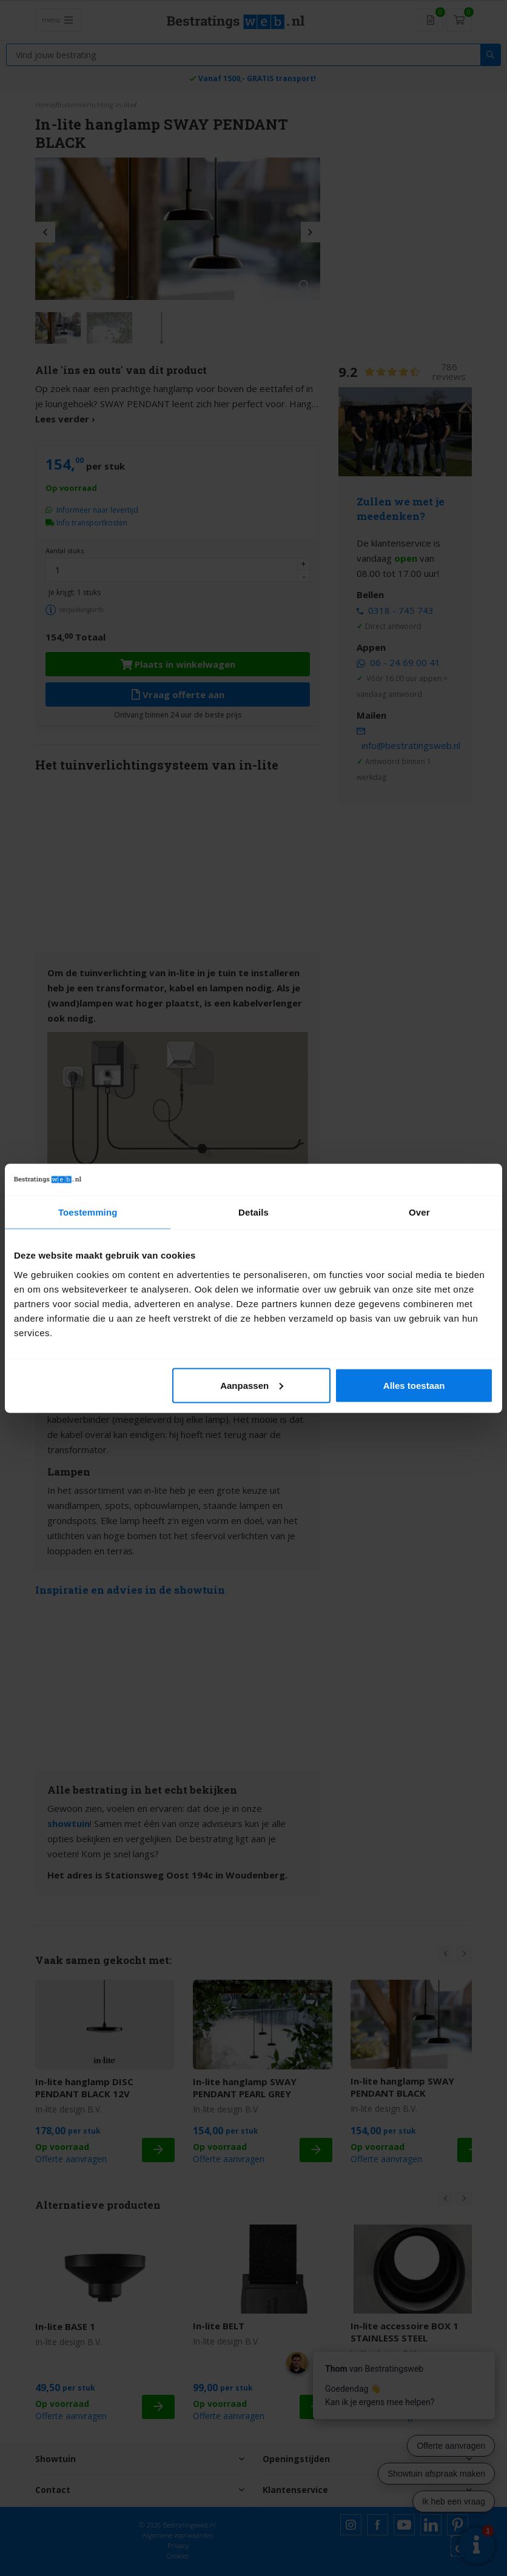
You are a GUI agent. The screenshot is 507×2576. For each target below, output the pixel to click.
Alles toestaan (414, 1385)
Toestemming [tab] (88, 1212)
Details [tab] (253, 1212)
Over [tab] (419, 1212)
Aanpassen (251, 1385)
